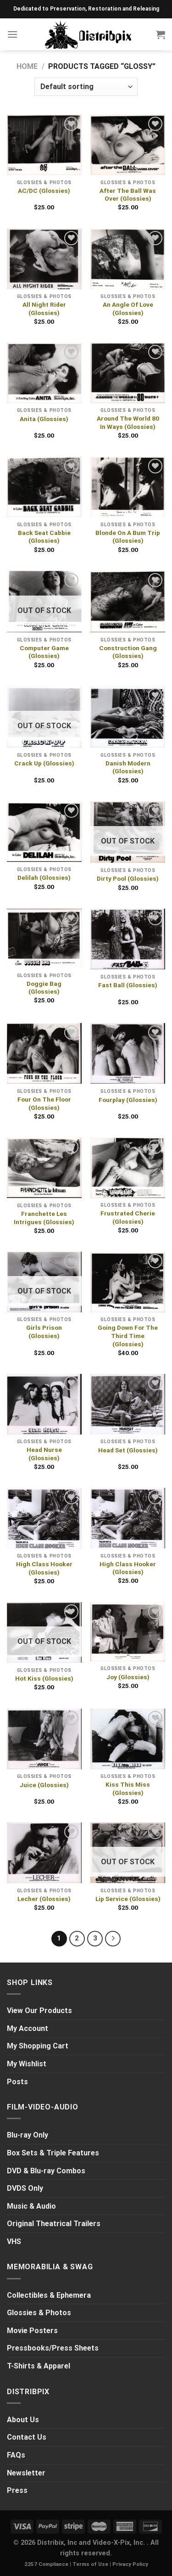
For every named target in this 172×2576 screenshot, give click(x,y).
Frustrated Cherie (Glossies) (127, 1217)
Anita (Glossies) (44, 418)
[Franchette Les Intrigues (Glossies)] (44, 1167)
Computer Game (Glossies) (44, 652)
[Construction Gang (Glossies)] (127, 602)
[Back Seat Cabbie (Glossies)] (44, 486)
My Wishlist (26, 2063)
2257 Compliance (46, 2564)
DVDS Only (25, 2188)
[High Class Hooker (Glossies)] (44, 1518)
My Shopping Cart (37, 2046)
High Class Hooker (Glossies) (44, 1568)
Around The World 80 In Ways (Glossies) (128, 422)
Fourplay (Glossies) (128, 1099)
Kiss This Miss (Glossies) (127, 1788)
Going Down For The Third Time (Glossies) (128, 1335)
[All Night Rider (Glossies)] (44, 259)
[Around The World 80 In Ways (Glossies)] (127, 373)
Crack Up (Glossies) (44, 763)
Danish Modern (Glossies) (127, 767)
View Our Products (39, 2010)
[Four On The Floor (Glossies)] (44, 1053)
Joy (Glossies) (128, 1677)
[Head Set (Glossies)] (127, 1404)
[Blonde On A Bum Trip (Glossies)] (127, 486)
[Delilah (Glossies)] (44, 831)
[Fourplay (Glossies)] (127, 1053)
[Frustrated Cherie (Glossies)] (127, 1167)
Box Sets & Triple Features (53, 2153)
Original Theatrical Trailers (53, 2223)
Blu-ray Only (27, 2135)
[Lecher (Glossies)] (44, 1852)
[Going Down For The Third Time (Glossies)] (127, 1282)
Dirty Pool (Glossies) (128, 878)
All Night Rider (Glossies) (44, 308)
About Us (23, 2419)
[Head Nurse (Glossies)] (44, 1404)
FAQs (16, 2455)
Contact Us (26, 2437)
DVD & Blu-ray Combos (46, 2170)
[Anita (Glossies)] (44, 373)
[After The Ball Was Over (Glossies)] (127, 144)
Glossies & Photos (39, 2312)
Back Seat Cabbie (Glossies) (44, 537)
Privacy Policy (130, 2564)
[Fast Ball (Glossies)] (127, 939)
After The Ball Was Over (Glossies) (128, 194)
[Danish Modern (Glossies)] (127, 717)
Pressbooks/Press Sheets (53, 2348)
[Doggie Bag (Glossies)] (44, 938)
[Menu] (12, 34)
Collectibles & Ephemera (49, 2295)
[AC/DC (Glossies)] (44, 144)
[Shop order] (85, 87)
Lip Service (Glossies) (128, 1898)
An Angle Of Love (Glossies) (128, 308)
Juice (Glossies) (44, 1785)
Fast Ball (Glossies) (127, 985)
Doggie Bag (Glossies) (44, 988)
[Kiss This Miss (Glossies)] (127, 1739)
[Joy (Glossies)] (127, 1631)
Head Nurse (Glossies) (44, 1454)
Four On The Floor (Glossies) (44, 1103)
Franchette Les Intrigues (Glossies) (44, 1218)
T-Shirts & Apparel (38, 2366)
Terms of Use (90, 2564)
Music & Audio (31, 2206)
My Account (27, 2028)
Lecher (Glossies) (44, 1898)
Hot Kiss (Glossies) (44, 1678)
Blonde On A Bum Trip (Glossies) (127, 537)
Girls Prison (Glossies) (44, 1331)
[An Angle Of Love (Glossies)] (127, 259)
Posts (17, 2081)
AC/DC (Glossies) (44, 190)
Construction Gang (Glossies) (128, 652)
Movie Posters (32, 2330)
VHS (14, 2241)
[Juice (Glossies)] (44, 1739)
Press (17, 2490)
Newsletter (26, 2473)
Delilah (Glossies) (44, 877)
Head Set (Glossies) (128, 1450)
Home (27, 66)
